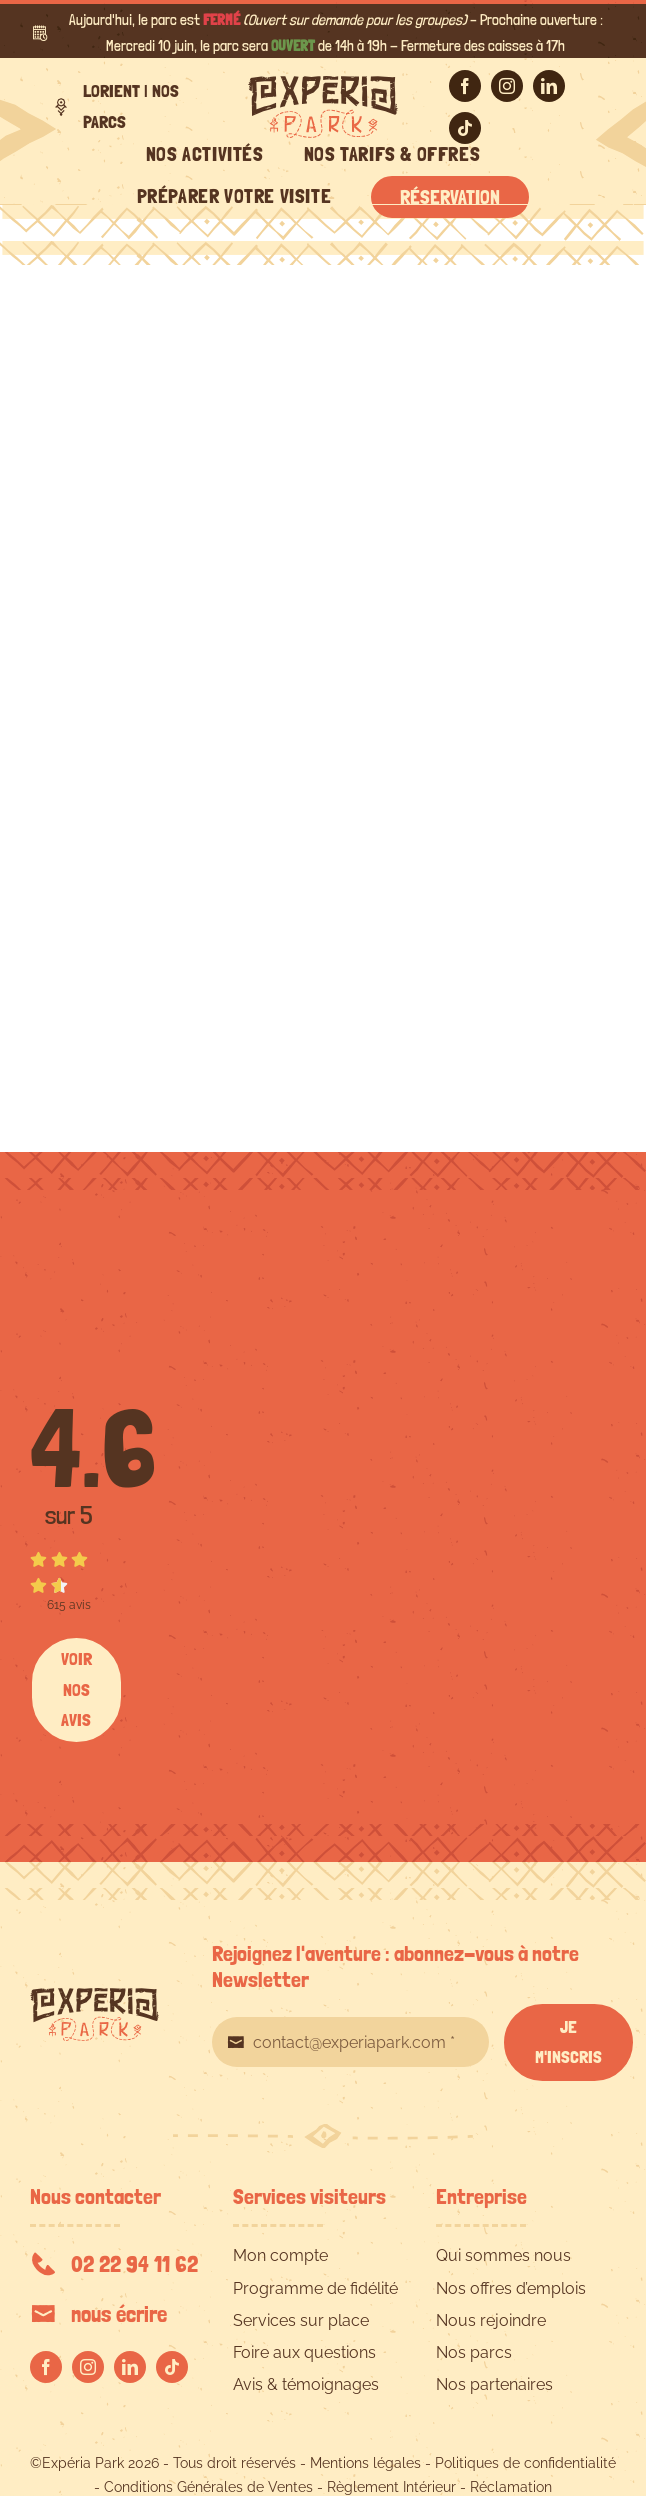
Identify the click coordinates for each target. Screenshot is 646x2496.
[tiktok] (465, 128)
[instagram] (507, 86)
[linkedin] (549, 86)
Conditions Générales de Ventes (208, 2487)
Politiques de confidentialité (525, 2463)
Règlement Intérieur (391, 2487)
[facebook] (465, 86)
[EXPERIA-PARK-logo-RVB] (323, 83)
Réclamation (511, 2487)
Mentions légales (365, 2463)
